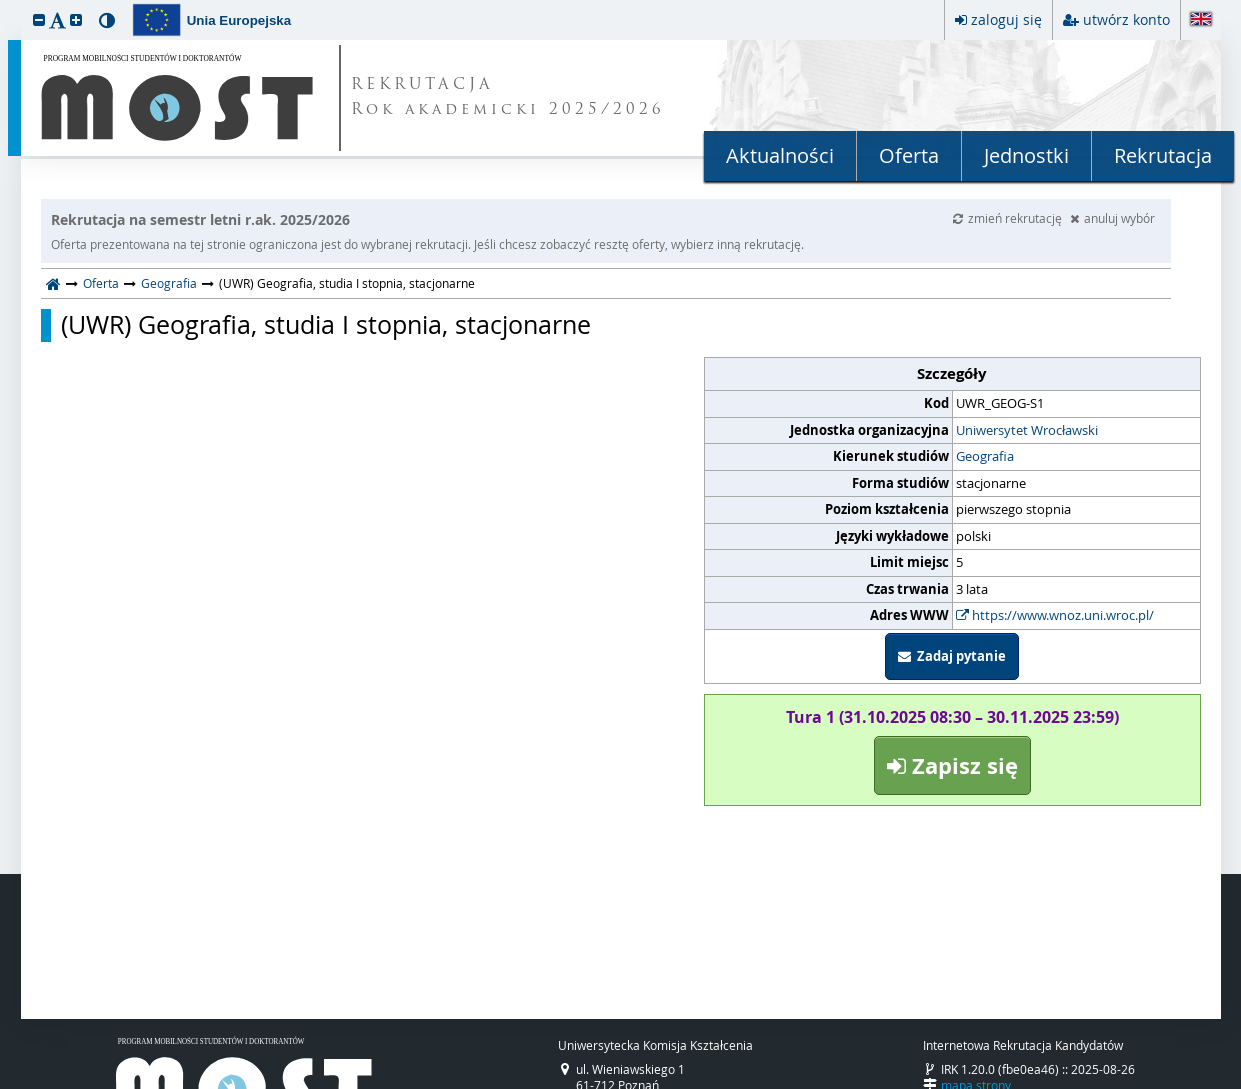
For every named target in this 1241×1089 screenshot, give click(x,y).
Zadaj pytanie (952, 656)
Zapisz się (952, 765)
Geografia (169, 283)
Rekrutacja (1163, 155)
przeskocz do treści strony (5, 5)
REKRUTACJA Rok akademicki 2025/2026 (508, 98)
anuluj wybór (1112, 218)
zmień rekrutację (1009, 218)
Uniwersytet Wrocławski (1027, 430)
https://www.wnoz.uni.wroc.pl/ (1055, 615)
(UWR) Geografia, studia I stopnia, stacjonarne (326, 325)
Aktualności (780, 155)
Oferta (909, 155)
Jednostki (1026, 155)
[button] (39, 19)
